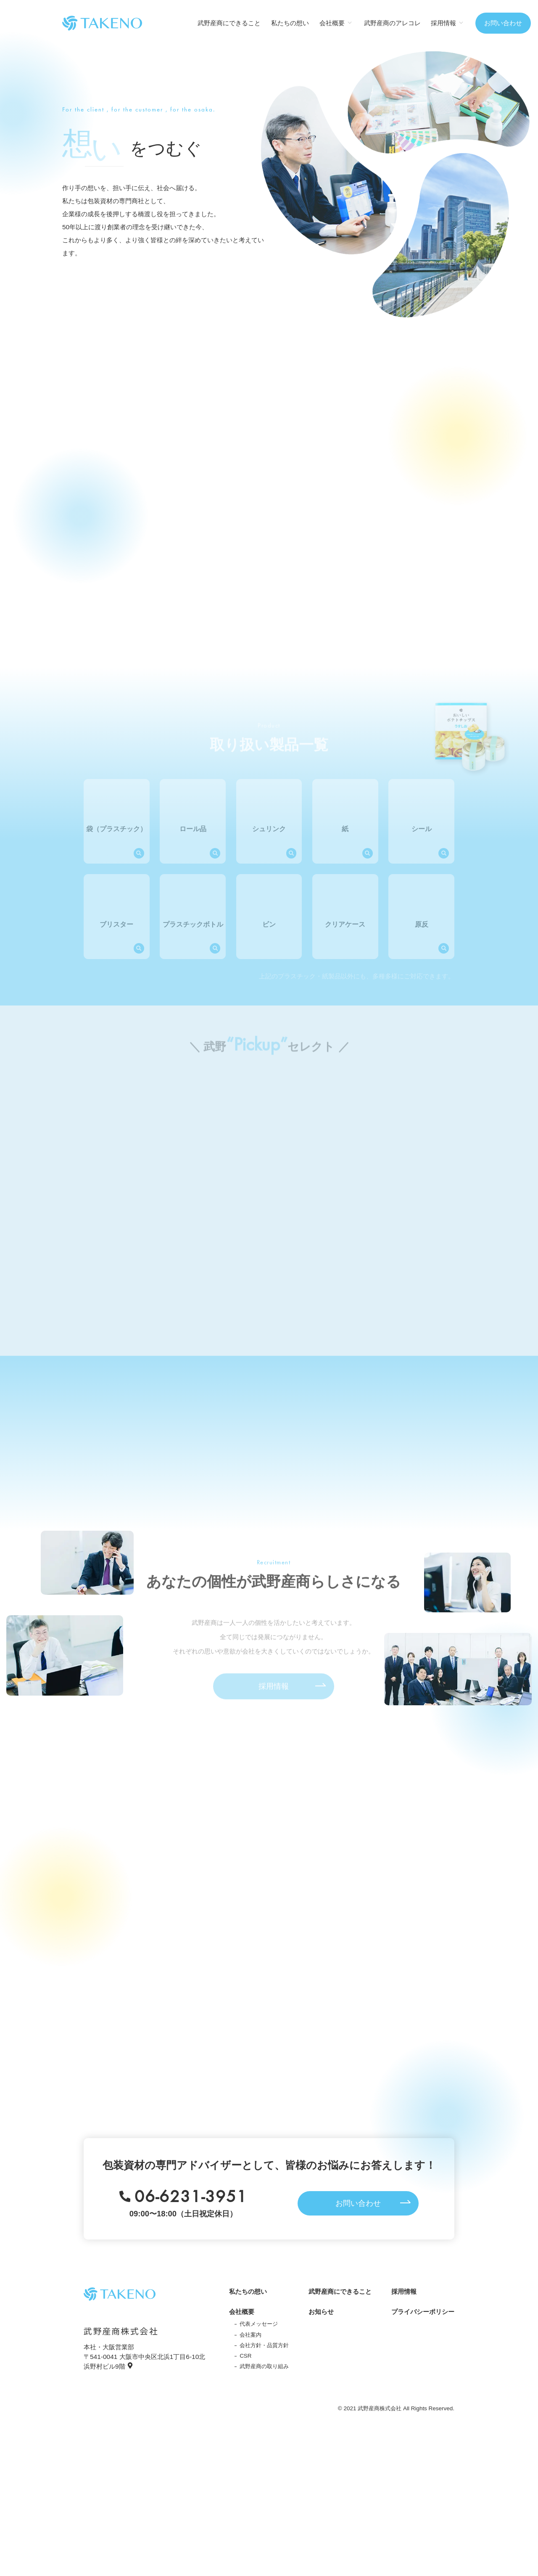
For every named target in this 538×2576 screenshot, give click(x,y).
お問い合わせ (503, 23)
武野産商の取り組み (264, 2366)
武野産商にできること (229, 23)
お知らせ (321, 2311)
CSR (245, 2356)
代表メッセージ (259, 2324)
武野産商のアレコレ (392, 23)
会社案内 (250, 2335)
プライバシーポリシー (422, 2311)
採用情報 (404, 2291)
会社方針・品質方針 (264, 2345)
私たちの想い (290, 23)
